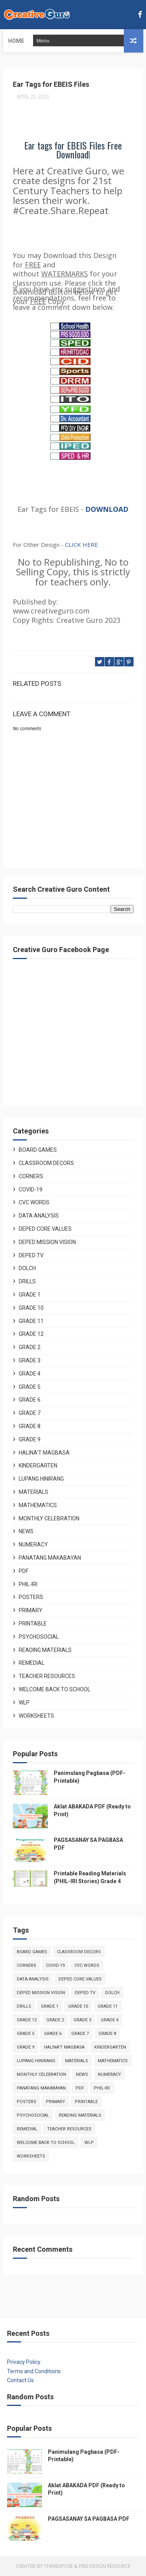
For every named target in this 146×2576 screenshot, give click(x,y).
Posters (31, 1597)
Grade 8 (29, 1426)
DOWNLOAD (106, 509)
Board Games (38, 1150)
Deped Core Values (45, 1229)
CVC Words (34, 1202)
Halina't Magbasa (44, 1453)
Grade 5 (29, 1387)
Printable (33, 1623)
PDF (23, 1571)
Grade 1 (29, 1295)
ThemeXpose (58, 2566)
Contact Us (20, 2380)
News (26, 1531)
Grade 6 (29, 1400)
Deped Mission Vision (47, 1242)
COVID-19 (30, 1189)
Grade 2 (29, 1347)
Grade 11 (31, 1321)
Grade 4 (29, 1374)
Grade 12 (31, 1334)
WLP (24, 1702)
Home (16, 41)
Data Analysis (39, 1215)
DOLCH (27, 1268)
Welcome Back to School (54, 1689)
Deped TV (31, 1255)
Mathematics (38, 1505)
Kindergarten (38, 1465)
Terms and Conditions (34, 2371)
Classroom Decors (46, 1163)
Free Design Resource (104, 2566)
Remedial (31, 1663)
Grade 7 (29, 1413)
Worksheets (36, 1716)
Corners (31, 1176)
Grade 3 (29, 1360)
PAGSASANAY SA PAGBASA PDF (88, 2519)
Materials (33, 1492)
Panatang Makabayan (50, 1558)
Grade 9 (29, 1439)
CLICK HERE (81, 544)
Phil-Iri (28, 1584)
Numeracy (33, 1544)
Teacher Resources (47, 1676)
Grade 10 (31, 1308)
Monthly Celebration (49, 1518)
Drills (27, 1281)
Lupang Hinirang (41, 1479)
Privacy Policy (23, 2362)
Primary (30, 1610)
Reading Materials (45, 1650)
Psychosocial (39, 1637)
